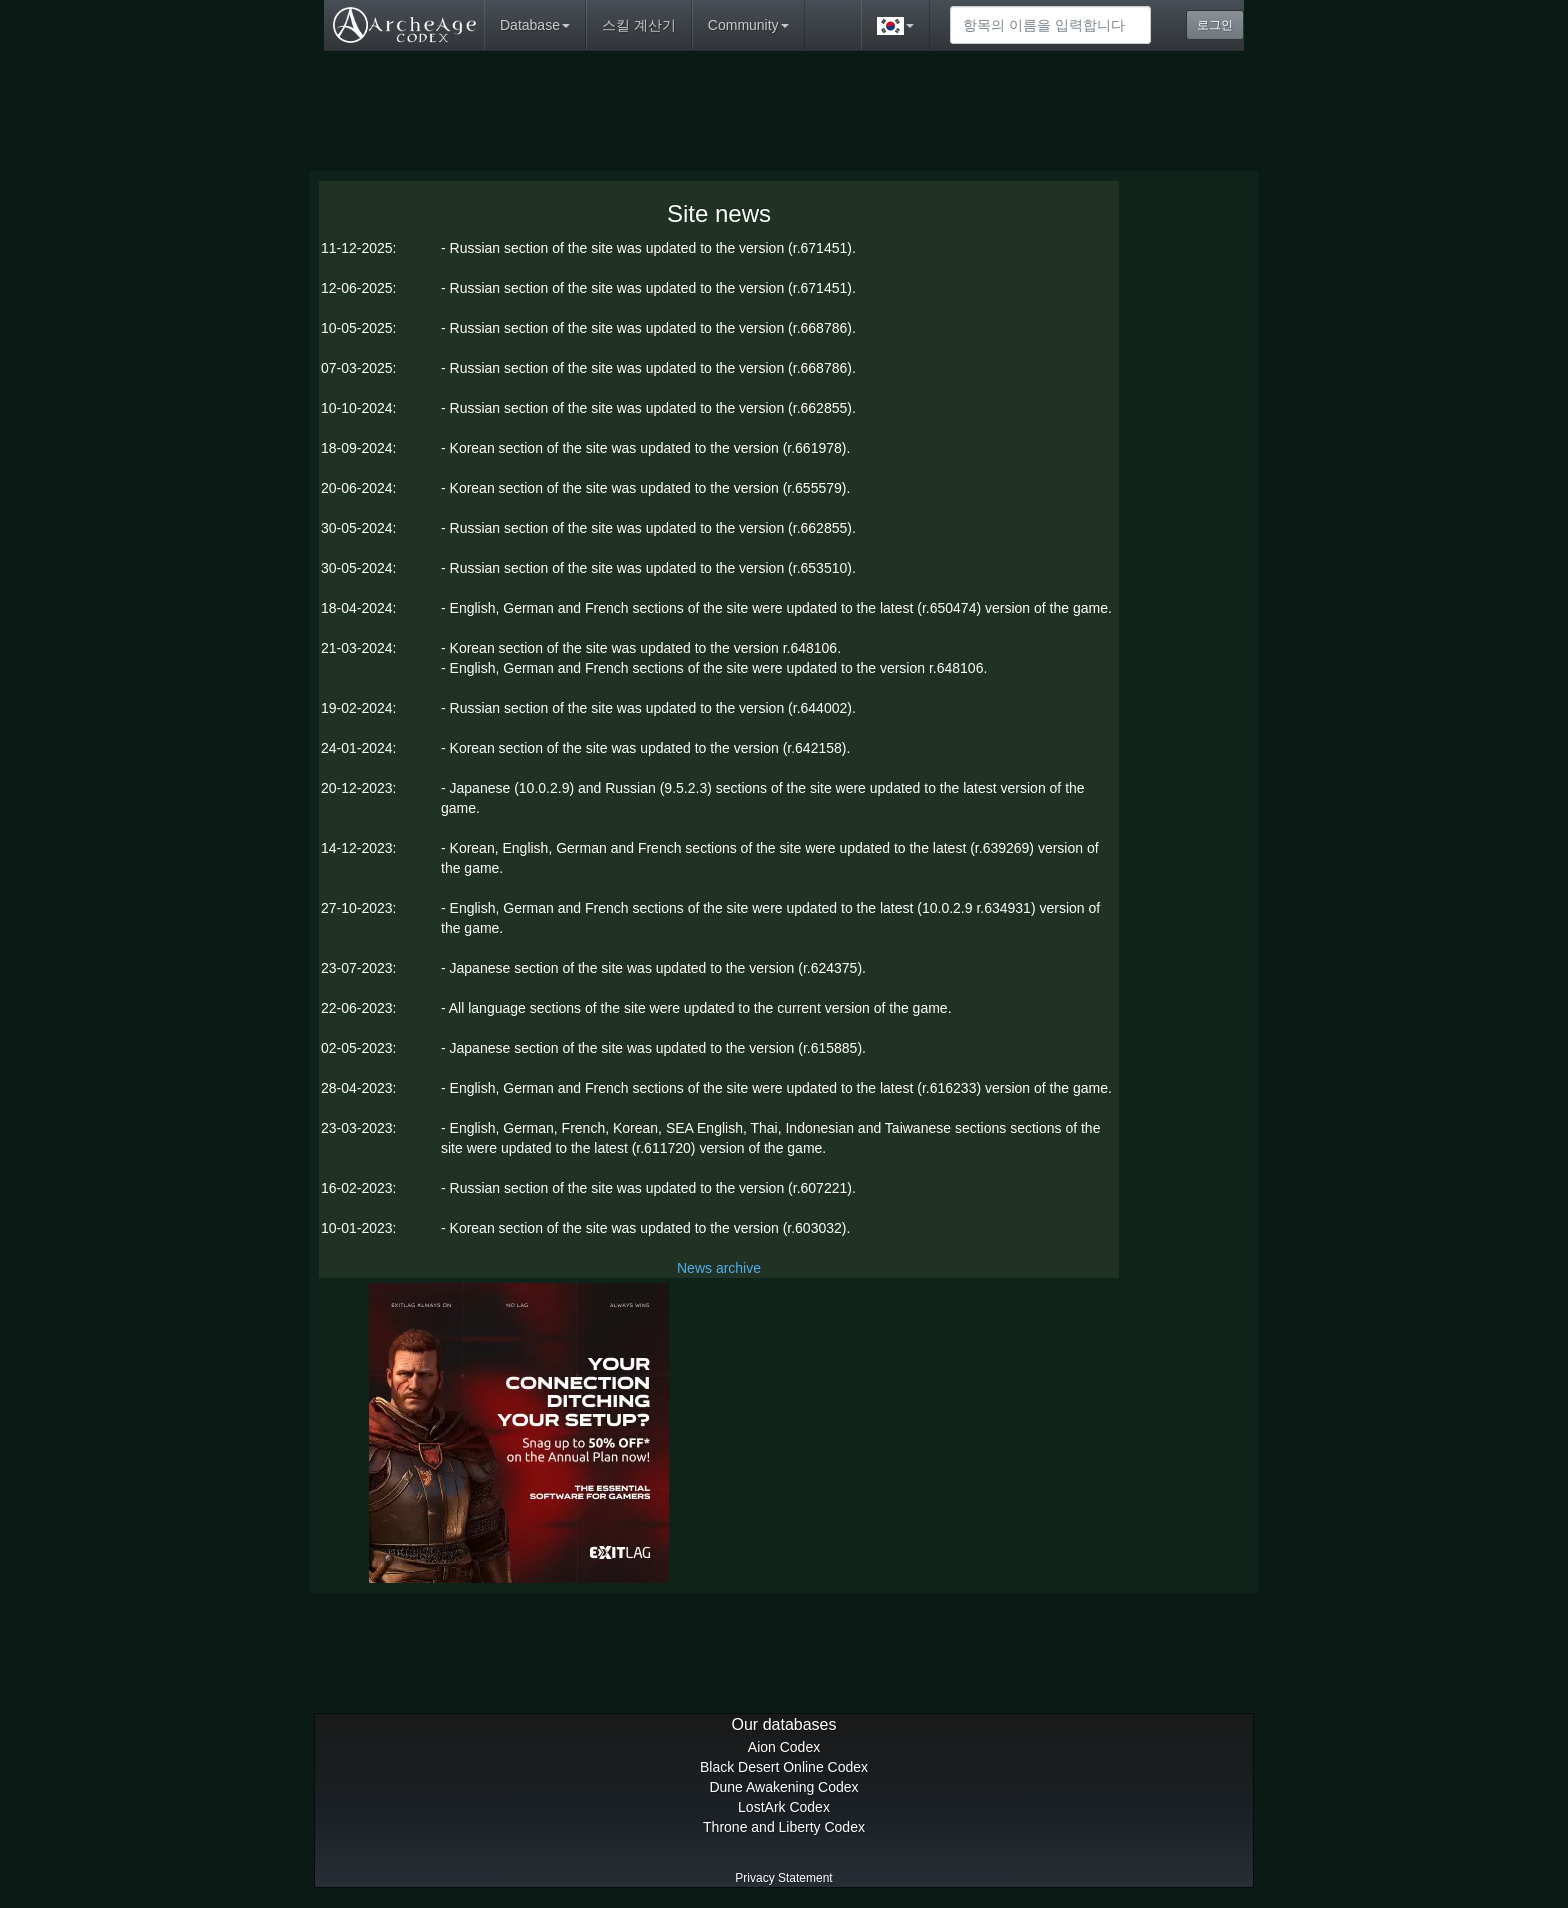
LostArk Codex (784, 1807)
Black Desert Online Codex (784, 1767)
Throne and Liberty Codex (784, 1827)
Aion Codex (784, 1747)
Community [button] (748, 25)
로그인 (1215, 25)
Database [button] (535, 25)
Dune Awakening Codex (783, 1787)
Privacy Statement (783, 1878)
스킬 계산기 (639, 25)
